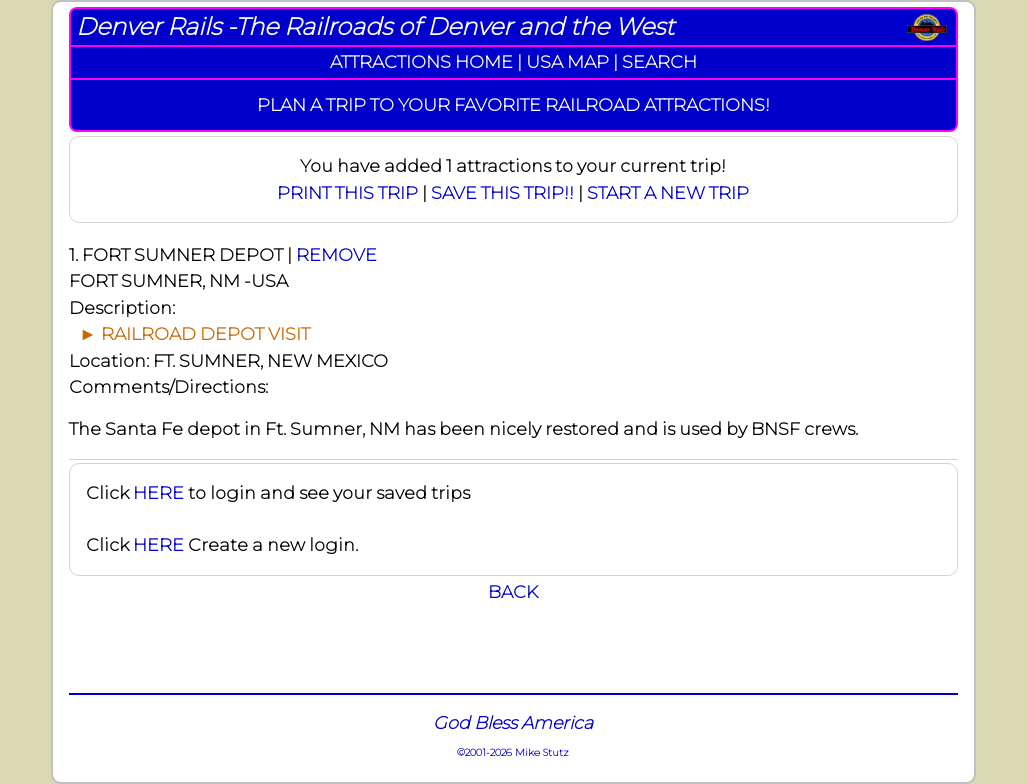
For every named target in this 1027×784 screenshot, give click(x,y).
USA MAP (567, 61)
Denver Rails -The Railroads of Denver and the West (375, 26)
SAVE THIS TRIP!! (502, 192)
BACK (513, 591)
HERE (158, 492)
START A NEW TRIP (668, 192)
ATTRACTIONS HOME (421, 61)
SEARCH (659, 61)
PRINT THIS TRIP (347, 192)
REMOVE (336, 254)
